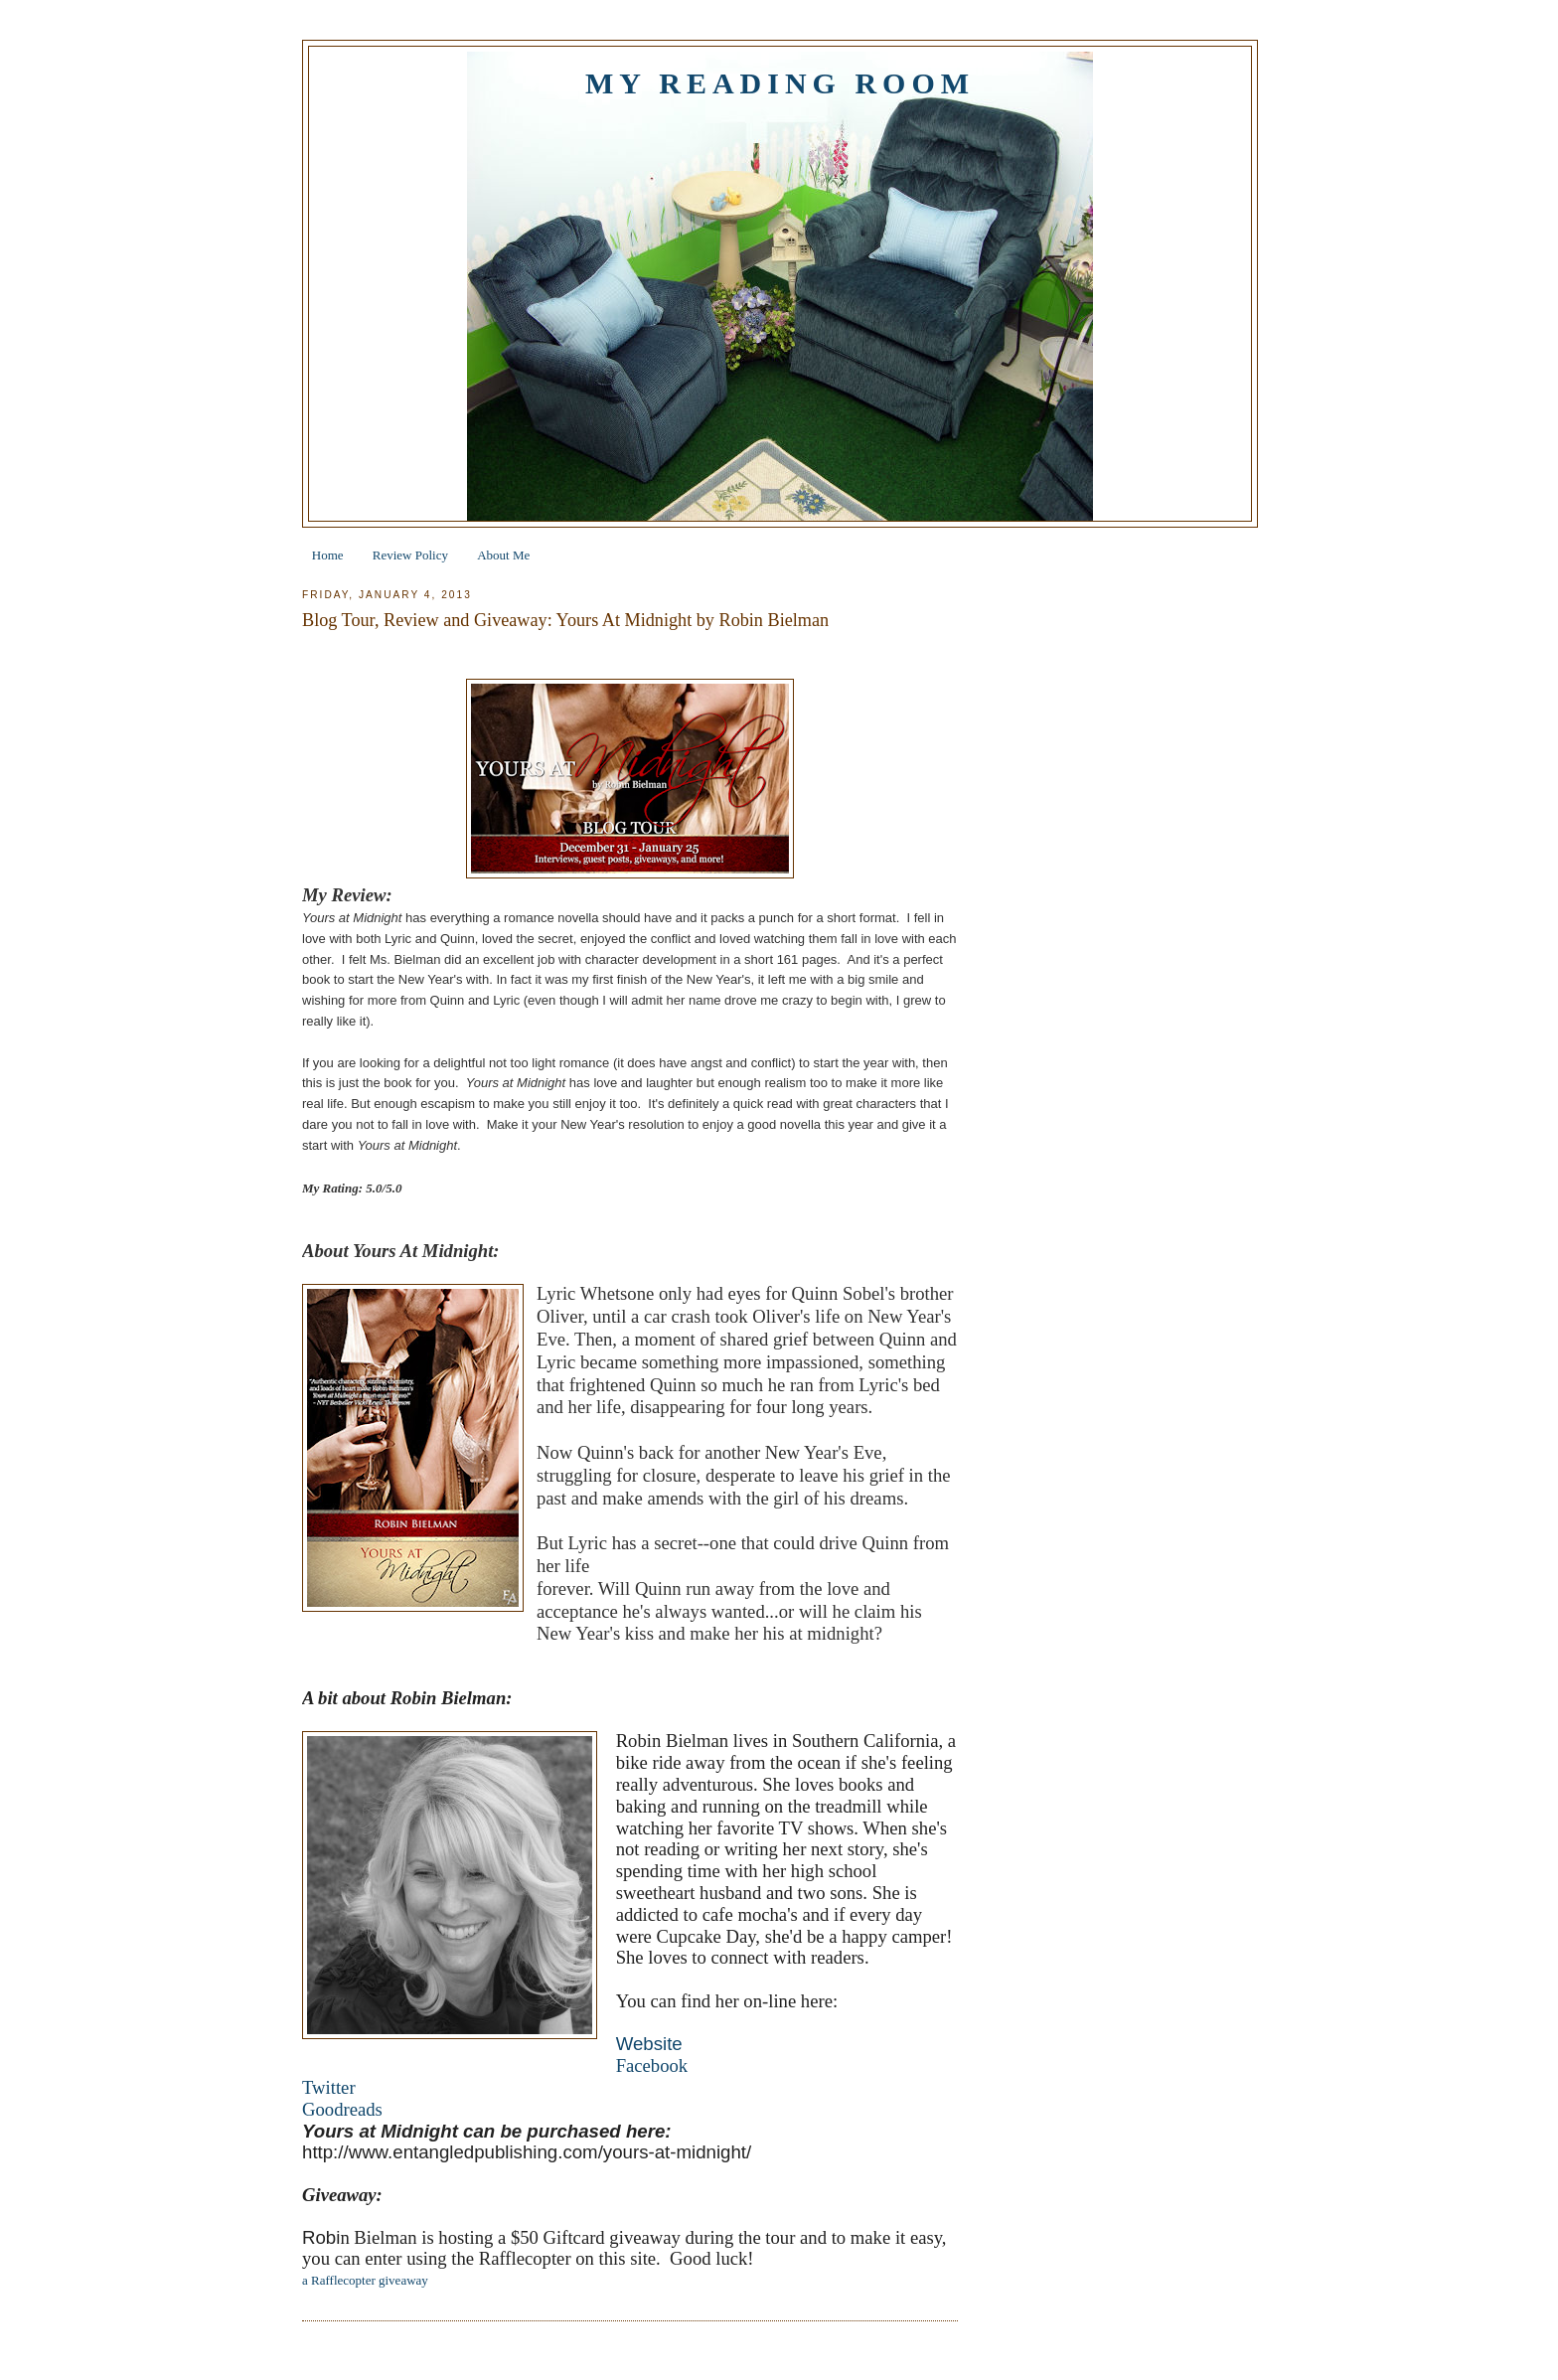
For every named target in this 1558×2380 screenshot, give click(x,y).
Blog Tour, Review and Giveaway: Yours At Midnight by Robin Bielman (565, 620)
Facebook (652, 2065)
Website (649, 2043)
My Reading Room (780, 83)
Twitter (329, 2087)
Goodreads (342, 2109)
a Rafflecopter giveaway (365, 2280)
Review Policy (410, 555)
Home (328, 555)
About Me (503, 555)
